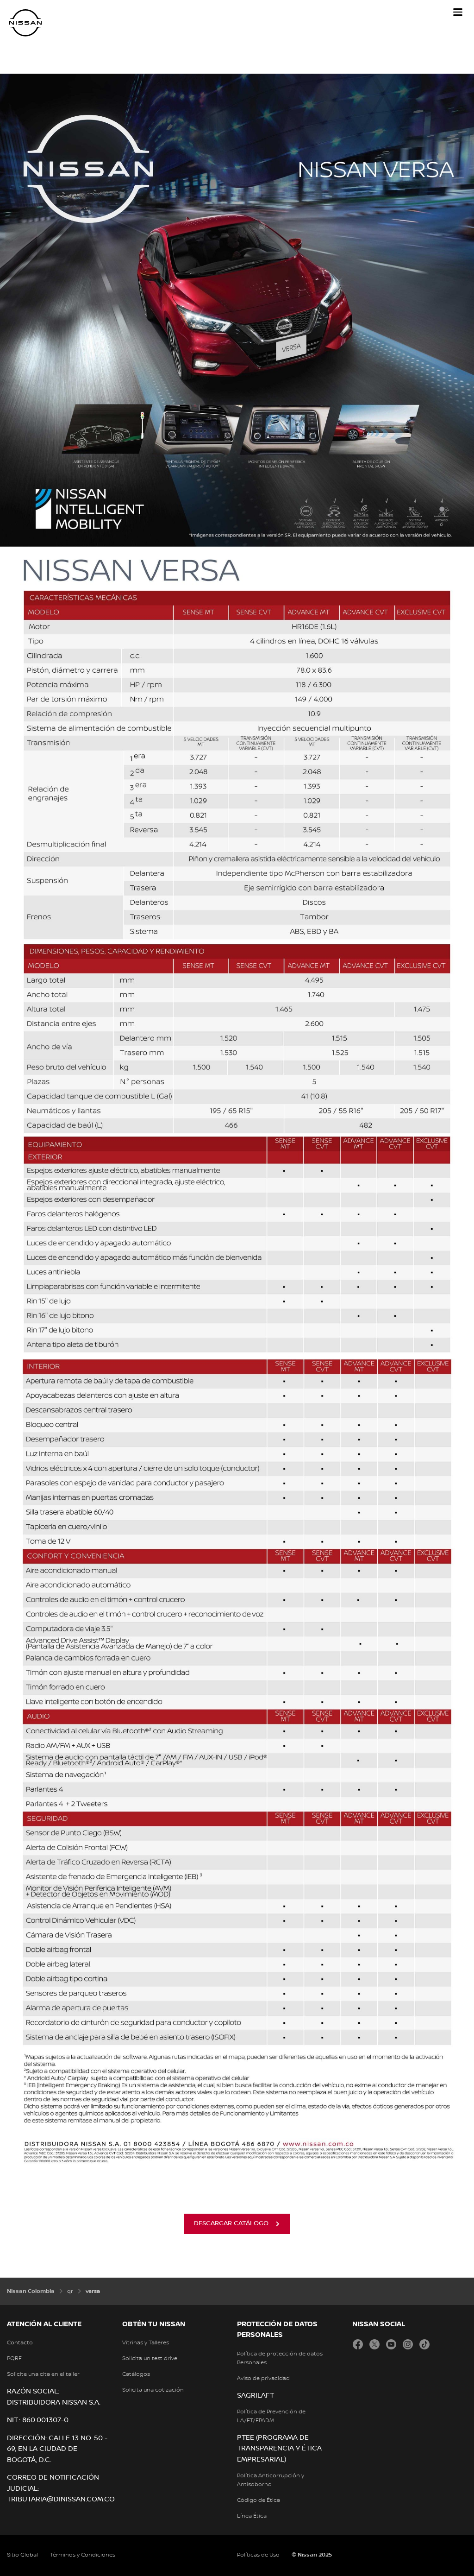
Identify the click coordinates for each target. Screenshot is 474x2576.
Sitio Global (22, 2554)
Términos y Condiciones (82, 2554)
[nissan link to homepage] (25, 23)
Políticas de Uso (258, 2554)
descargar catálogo (231, 2223)
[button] (457, 12)
